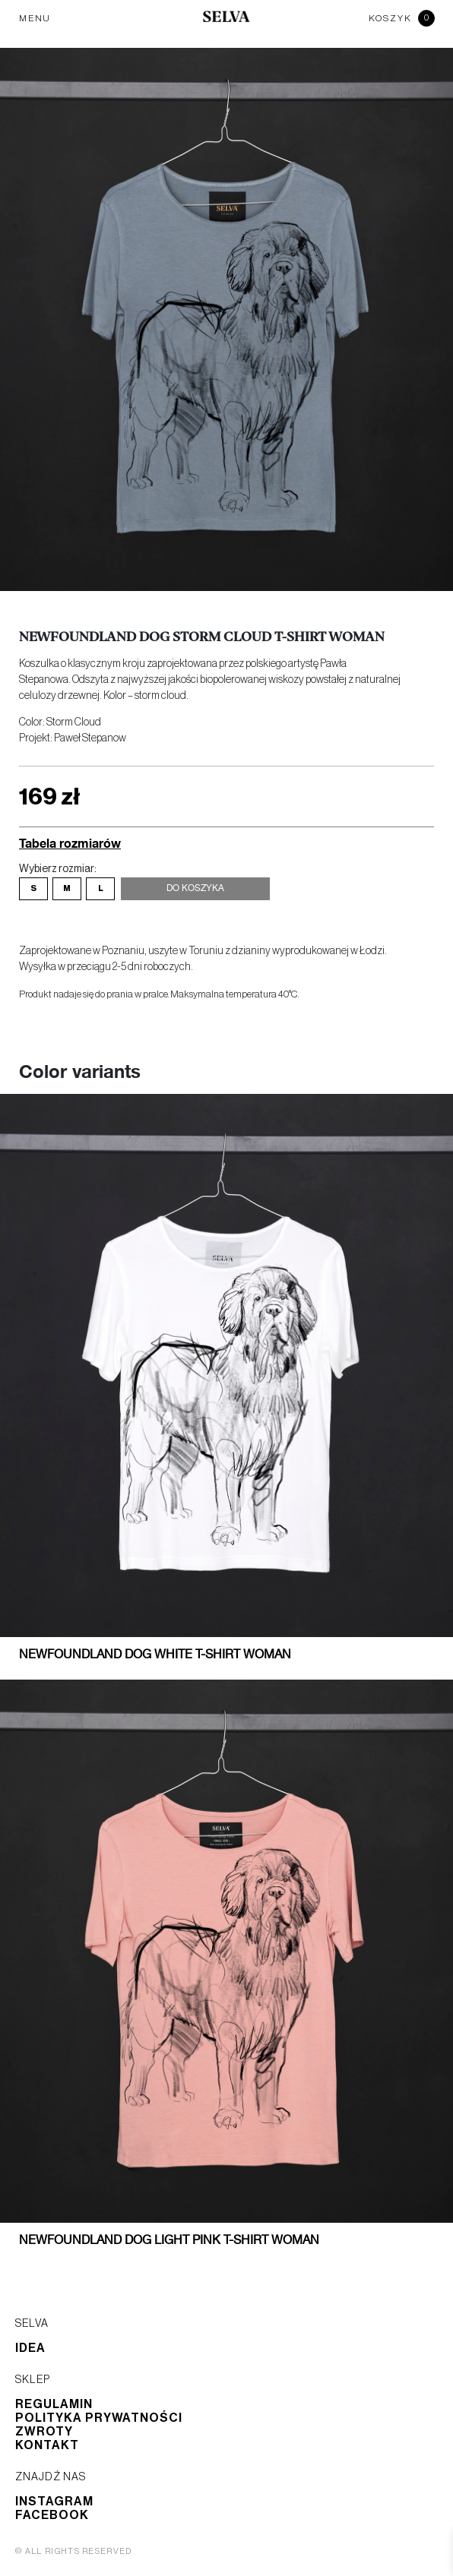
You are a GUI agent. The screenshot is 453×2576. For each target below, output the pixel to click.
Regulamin (54, 2404)
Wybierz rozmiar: (58, 869)
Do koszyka (195, 888)
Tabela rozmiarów (70, 843)
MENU (35, 18)
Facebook (52, 2515)
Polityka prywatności (98, 2418)
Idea (30, 2348)
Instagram (54, 2501)
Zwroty (44, 2431)
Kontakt (47, 2445)
